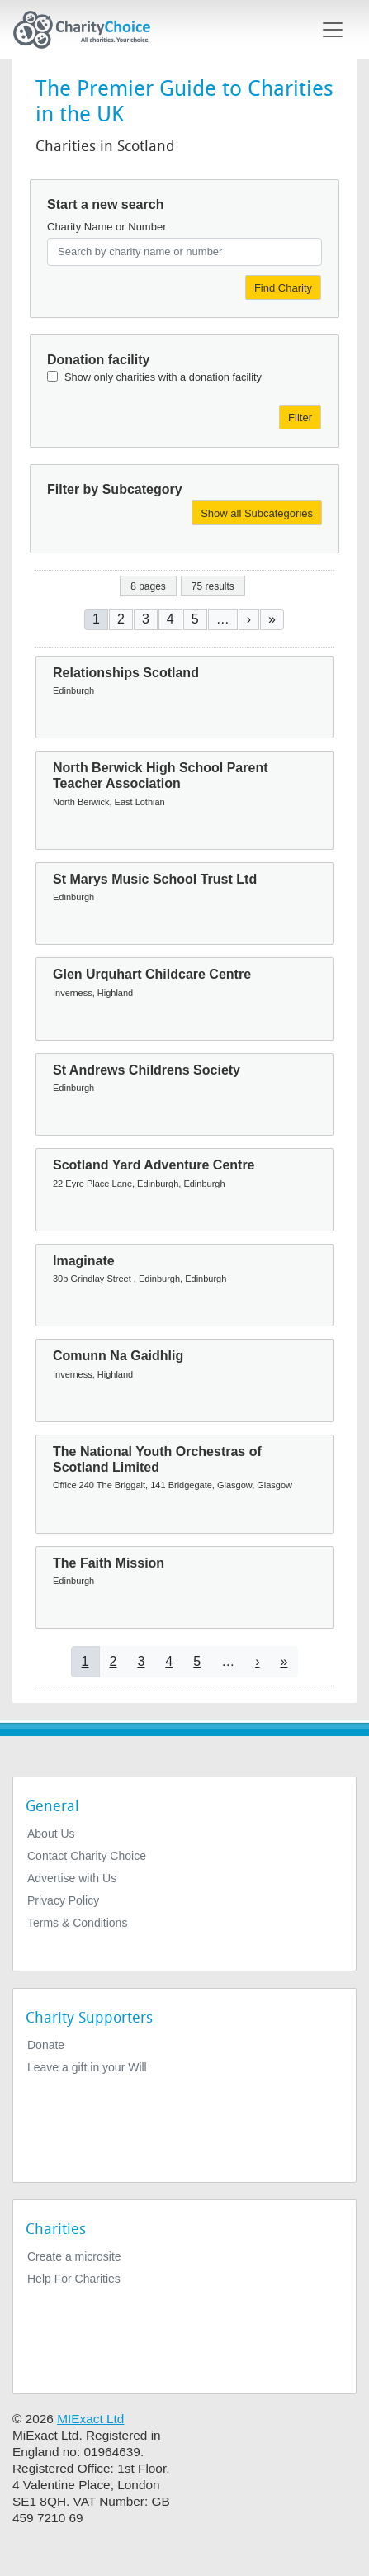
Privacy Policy (63, 1900)
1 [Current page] (96, 619)
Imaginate (84, 1261)
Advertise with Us (71, 1878)
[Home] (88, 30)
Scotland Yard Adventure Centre (154, 1165)
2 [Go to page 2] (121, 619)
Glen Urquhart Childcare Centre (152, 974)
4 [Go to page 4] (170, 619)
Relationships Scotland (126, 673)
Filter (300, 417)
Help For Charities (74, 2278)
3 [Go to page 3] (145, 619)
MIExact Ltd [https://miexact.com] (90, 2419)
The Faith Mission (108, 1563)
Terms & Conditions (77, 1922)
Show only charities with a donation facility (163, 377)
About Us (51, 1833)
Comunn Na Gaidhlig (118, 1356)
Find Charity (283, 288)
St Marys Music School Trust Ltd (155, 879)
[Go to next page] (249, 619)
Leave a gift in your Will (87, 2067)
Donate (45, 2045)
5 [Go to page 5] (195, 619)
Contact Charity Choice (86, 1855)
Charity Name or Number (107, 227)
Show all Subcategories (257, 513)
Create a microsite (74, 2256)
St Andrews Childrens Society (146, 1070)
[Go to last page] (272, 619)
